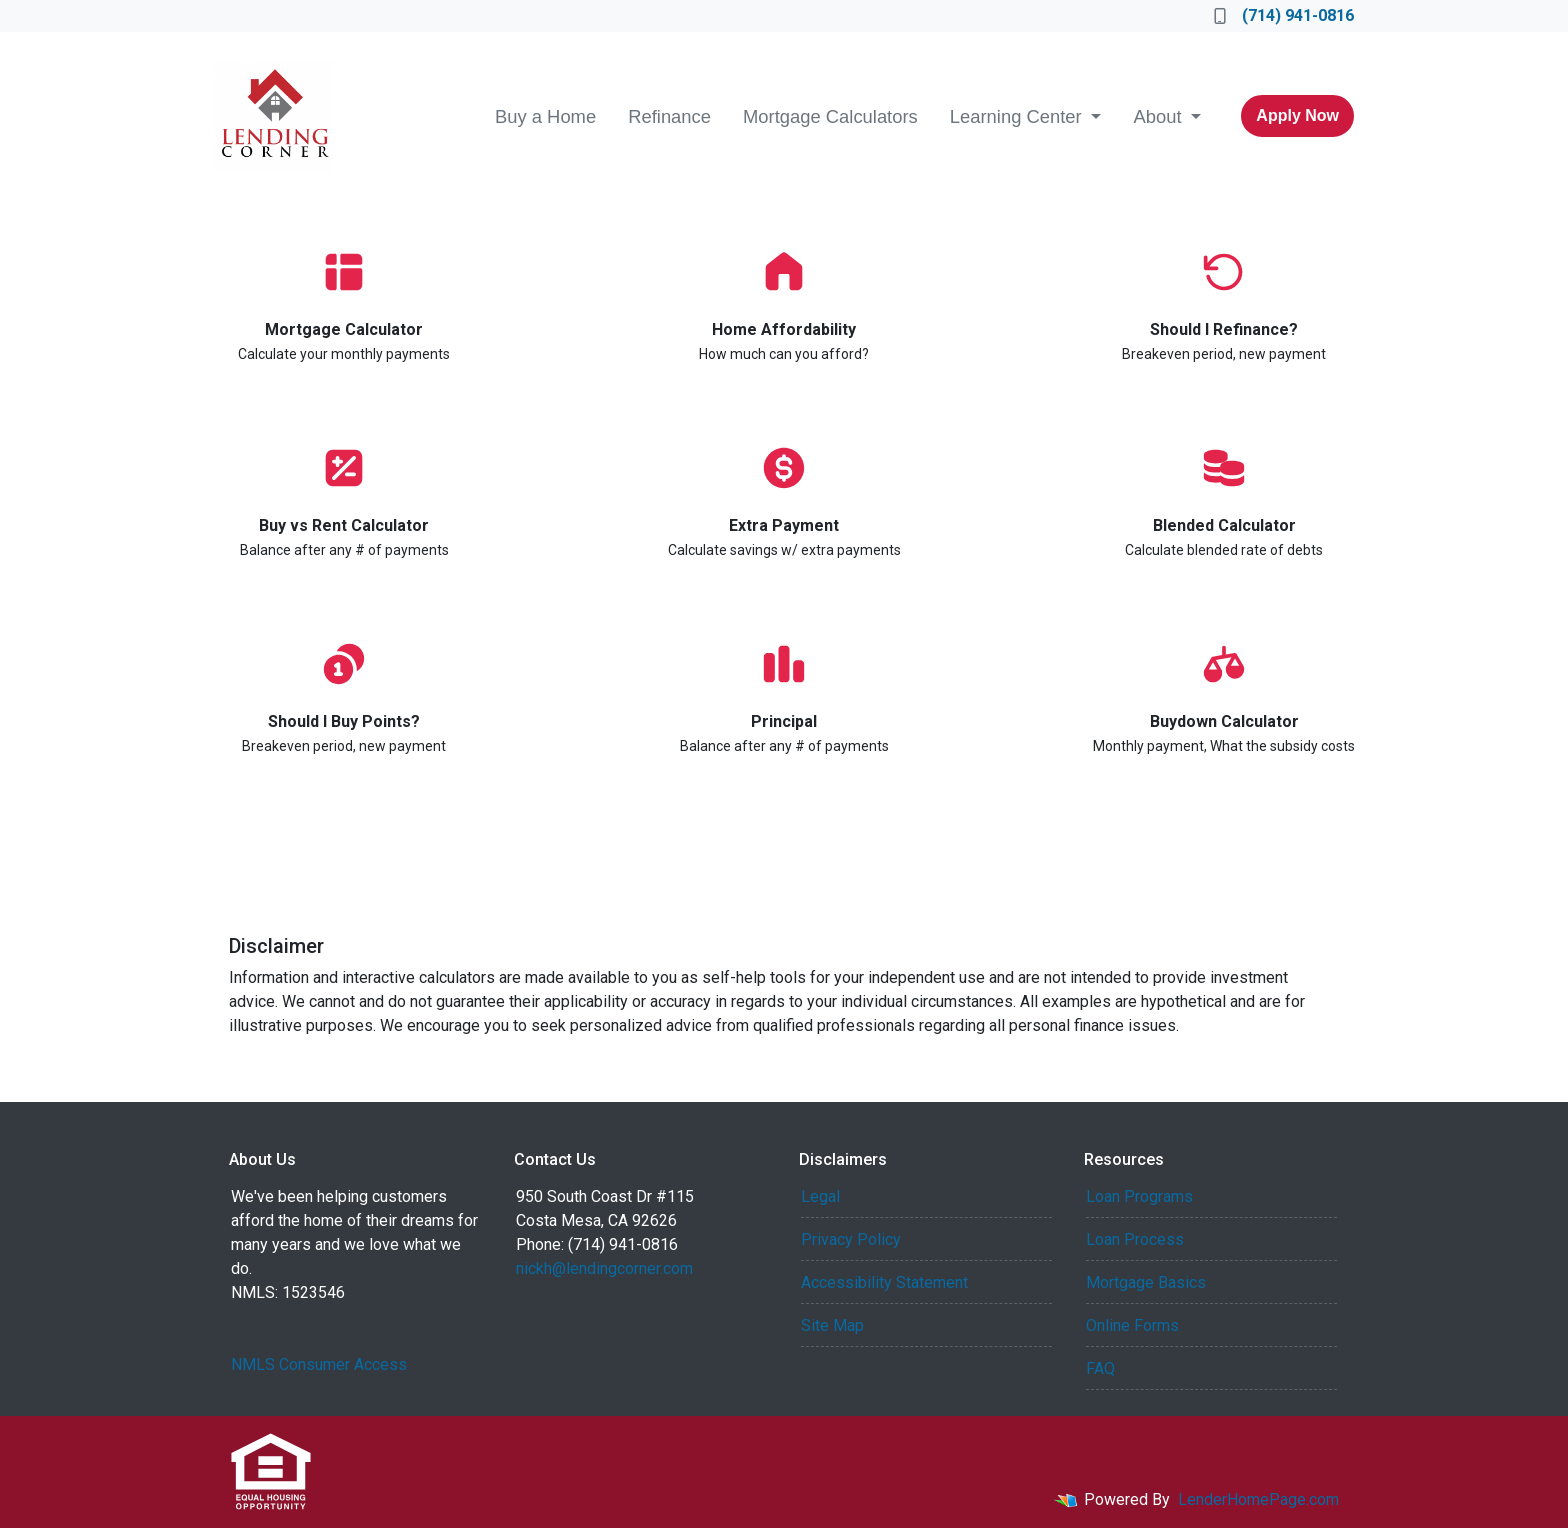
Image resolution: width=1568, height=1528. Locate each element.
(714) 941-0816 (1284, 15)
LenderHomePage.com (1258, 1499)
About (1159, 116)
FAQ (1100, 1368)
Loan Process (1135, 1239)
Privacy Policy (851, 1239)
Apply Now (1297, 115)
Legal (820, 1196)
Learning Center (1018, 116)
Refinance (669, 116)
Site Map (832, 1325)
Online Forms (1132, 1325)
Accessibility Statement (884, 1282)
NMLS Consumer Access (319, 1364)
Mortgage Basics (1146, 1282)
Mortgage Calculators (830, 116)
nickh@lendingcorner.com (604, 1268)
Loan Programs (1139, 1196)
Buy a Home (545, 116)
